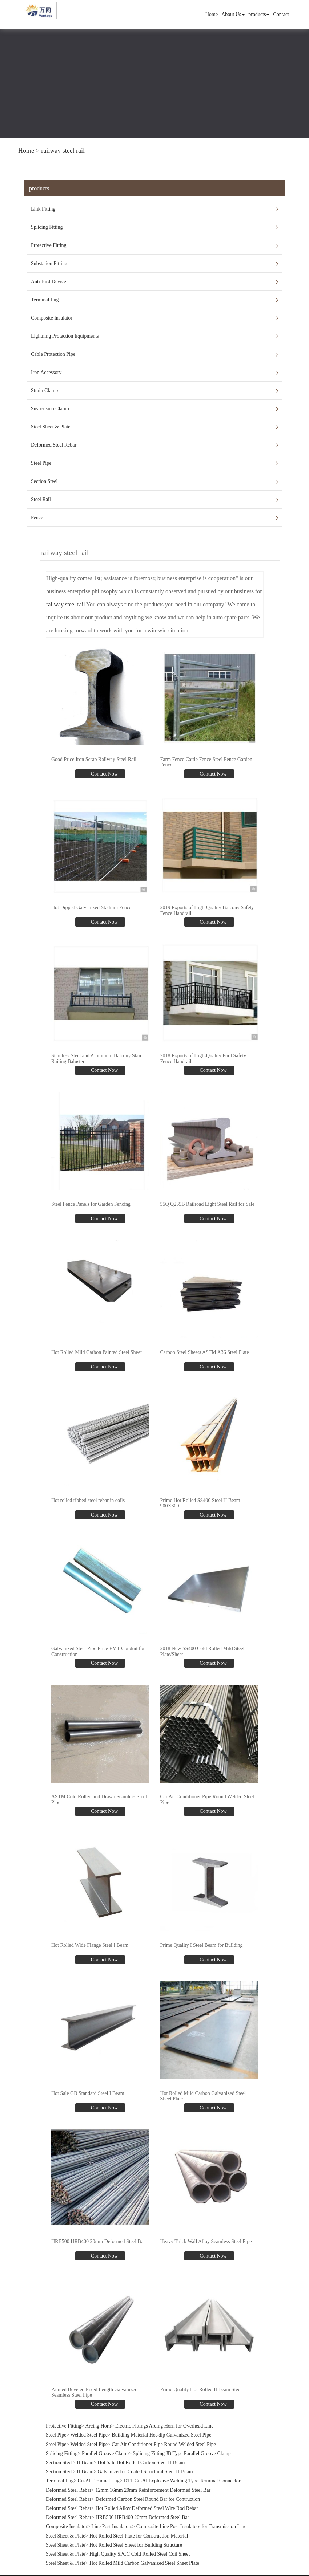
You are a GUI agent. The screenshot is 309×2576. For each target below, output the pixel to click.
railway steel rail (63, 150)
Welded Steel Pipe (89, 2435)
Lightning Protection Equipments (65, 336)
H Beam (85, 2462)
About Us (233, 14)
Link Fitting (43, 209)
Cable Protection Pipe (53, 354)
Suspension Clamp (50, 408)
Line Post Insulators (111, 2526)
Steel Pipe (41, 463)
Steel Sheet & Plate (50, 427)
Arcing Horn (98, 2426)
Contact (281, 14)
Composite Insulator (51, 318)
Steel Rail (41, 499)
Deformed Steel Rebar (53, 445)
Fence (37, 517)
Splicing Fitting (47, 227)
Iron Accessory (46, 372)
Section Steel (44, 481)
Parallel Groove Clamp (105, 2453)
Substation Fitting (49, 263)
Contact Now (103, 774)
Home (211, 14)
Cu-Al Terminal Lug (99, 2480)
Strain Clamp (44, 390)
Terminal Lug (45, 299)
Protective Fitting (49, 245)
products (258, 14)
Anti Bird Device (48, 281)
